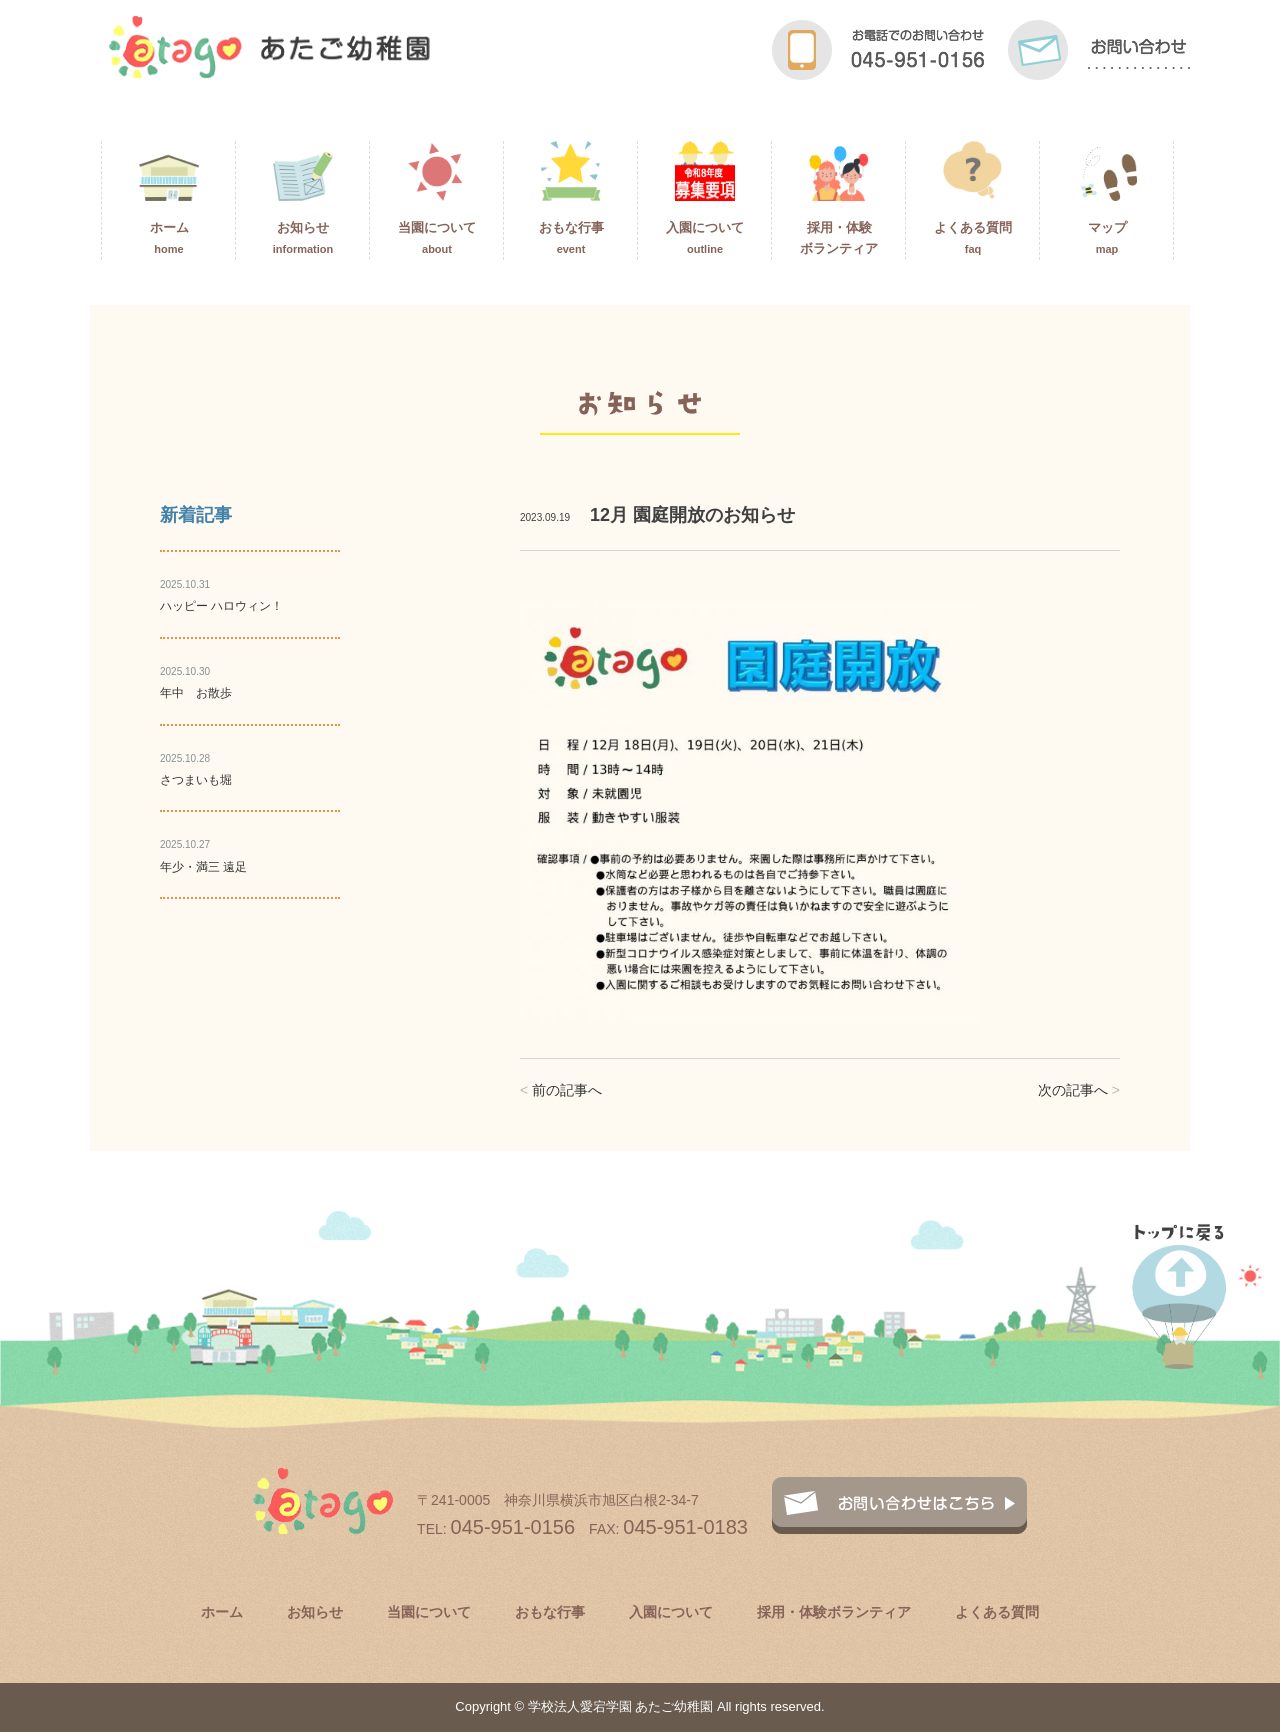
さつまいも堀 (196, 780)
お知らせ (303, 198)
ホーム (169, 198)
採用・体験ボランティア (839, 198)
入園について (705, 198)
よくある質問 (973, 198)
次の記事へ (1079, 1090)
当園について (437, 198)
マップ (1107, 198)
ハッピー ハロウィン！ (221, 606)
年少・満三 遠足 (203, 867)
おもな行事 (571, 198)
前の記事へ (561, 1090)
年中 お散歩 (196, 693)
